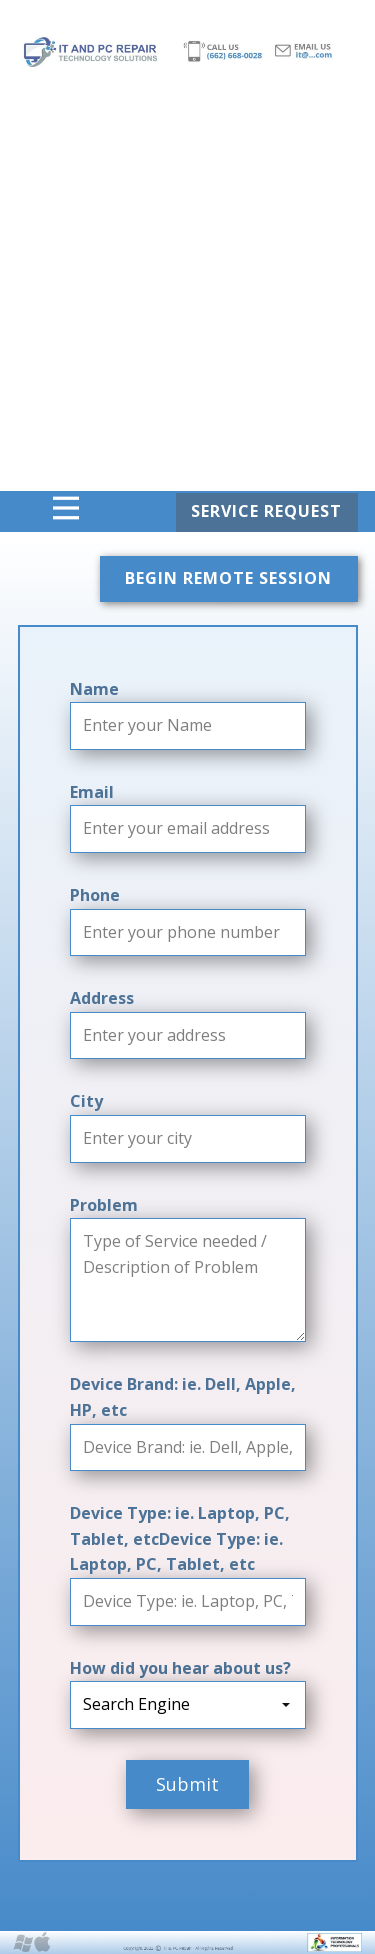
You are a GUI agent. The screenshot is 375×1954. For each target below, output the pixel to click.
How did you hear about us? (180, 1668)
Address (102, 998)
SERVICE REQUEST (266, 511)
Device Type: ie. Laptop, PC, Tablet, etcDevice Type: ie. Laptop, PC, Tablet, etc (180, 1538)
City (86, 1101)
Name (94, 689)
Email (92, 792)
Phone (95, 895)
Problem (104, 1205)
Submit (187, 1784)
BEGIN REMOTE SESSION (228, 578)
